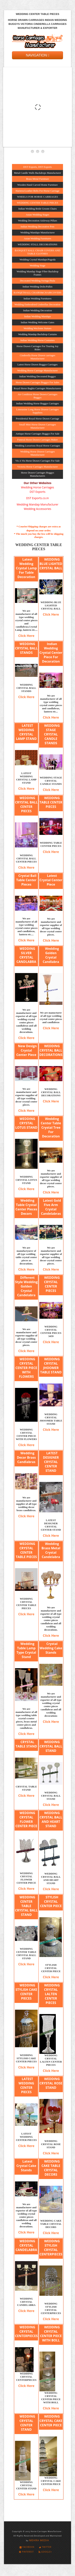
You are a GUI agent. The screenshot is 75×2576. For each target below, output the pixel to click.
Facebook (27, 2547)
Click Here (26, 636)
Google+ (45, 2551)
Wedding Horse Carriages (37, 487)
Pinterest (26, 2551)
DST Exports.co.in (37, 498)
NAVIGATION (37, 55)
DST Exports (37, 492)
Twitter (45, 2547)
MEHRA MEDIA (39, 2540)
